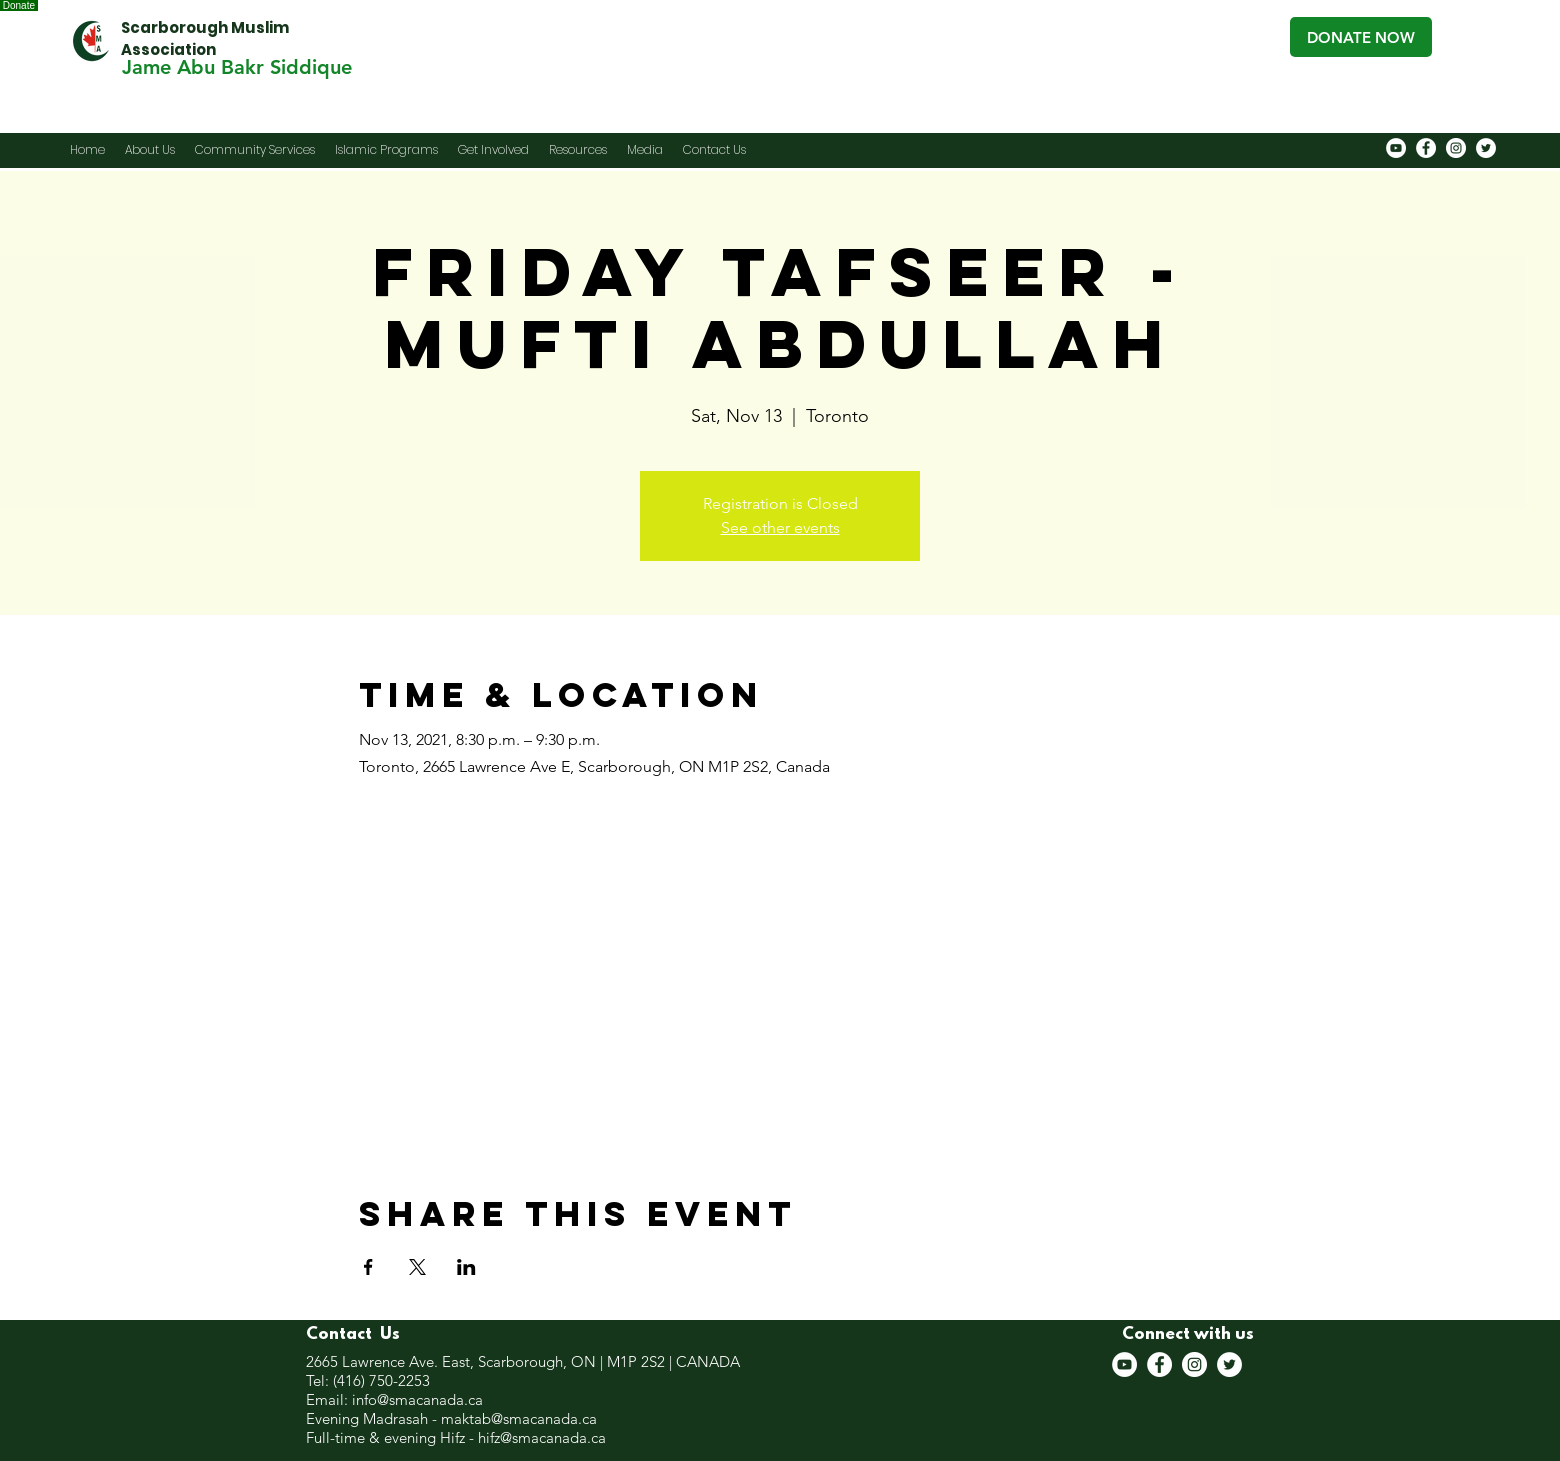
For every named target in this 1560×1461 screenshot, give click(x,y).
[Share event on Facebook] (368, 1267)
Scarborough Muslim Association (205, 38)
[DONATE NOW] (1361, 37)
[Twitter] (1486, 148)
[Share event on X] (417, 1267)
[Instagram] (1456, 148)
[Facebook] (1426, 148)
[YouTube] (1396, 148)
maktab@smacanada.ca (519, 1418)
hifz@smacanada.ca (542, 1437)
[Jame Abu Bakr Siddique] (236, 67)
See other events (780, 527)
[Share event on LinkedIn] (466, 1267)
